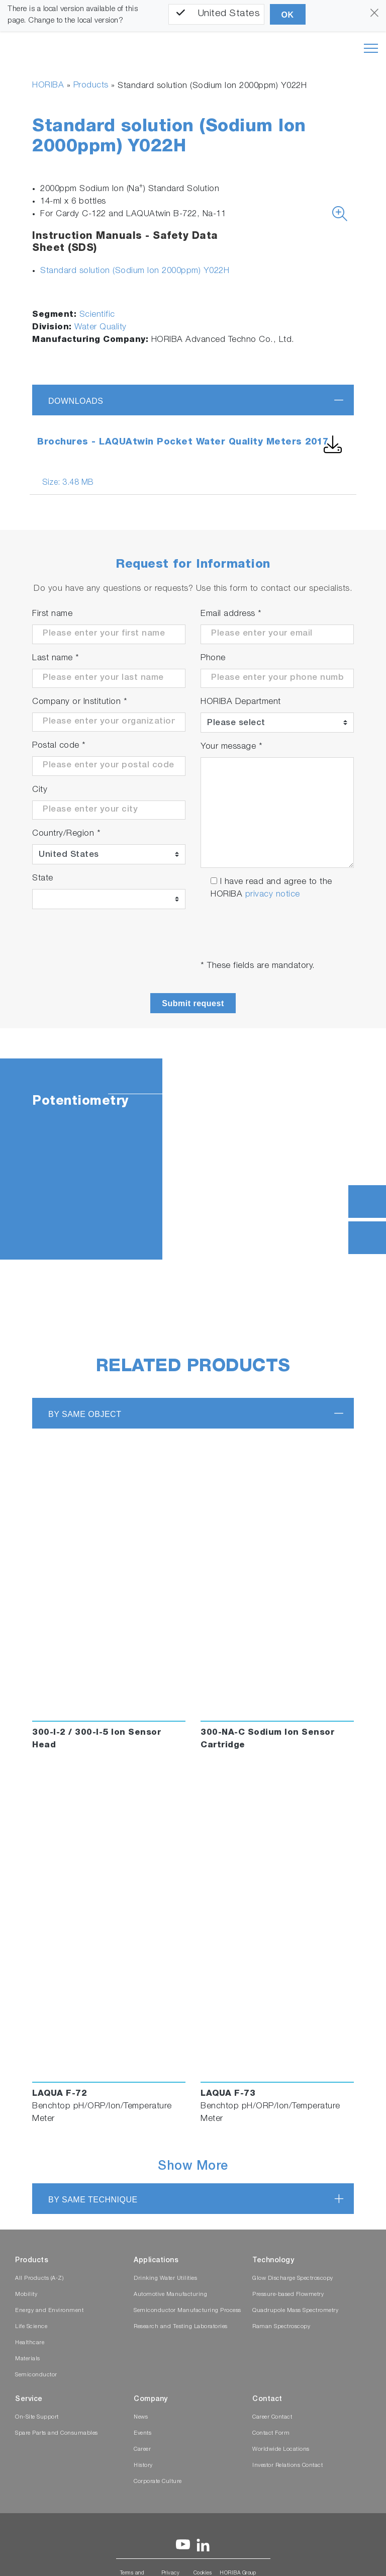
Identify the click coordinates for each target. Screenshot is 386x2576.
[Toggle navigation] (371, 48)
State (42, 878)
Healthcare (29, 2343)
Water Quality (100, 327)
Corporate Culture (158, 2481)
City (39, 790)
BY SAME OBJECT (84, 1414)
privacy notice (272, 895)
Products (91, 85)
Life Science (31, 2327)
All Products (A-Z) (39, 2278)
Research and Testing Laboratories (181, 2327)
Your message (231, 747)
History (143, 2465)
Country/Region (66, 834)
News (141, 2417)
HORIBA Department (241, 702)
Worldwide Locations (281, 2449)
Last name (55, 658)
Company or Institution (79, 702)
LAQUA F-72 (59, 2094)
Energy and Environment (49, 2311)
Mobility (26, 2294)
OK (287, 15)
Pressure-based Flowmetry (288, 2294)
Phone (213, 658)
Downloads (75, 401)
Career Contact (272, 2417)
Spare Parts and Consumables (56, 2433)
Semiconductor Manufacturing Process (187, 2311)
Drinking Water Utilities (165, 2278)
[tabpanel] (193, 1159)
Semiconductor (36, 2375)
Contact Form (271, 2433)
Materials (27, 2359)
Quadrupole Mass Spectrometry (295, 2311)
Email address (231, 614)
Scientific (97, 315)
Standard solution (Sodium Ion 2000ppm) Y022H (134, 271)
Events (142, 2433)
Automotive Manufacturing (170, 2294)
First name (52, 614)
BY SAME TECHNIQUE (93, 2199)
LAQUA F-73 (228, 2094)
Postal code (59, 746)
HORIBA (48, 85)
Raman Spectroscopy (281, 2327)
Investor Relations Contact (287, 2465)
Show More (193, 2167)
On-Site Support (37, 2417)
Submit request (193, 1003)
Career (142, 2449)
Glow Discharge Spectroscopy (292, 2278)
